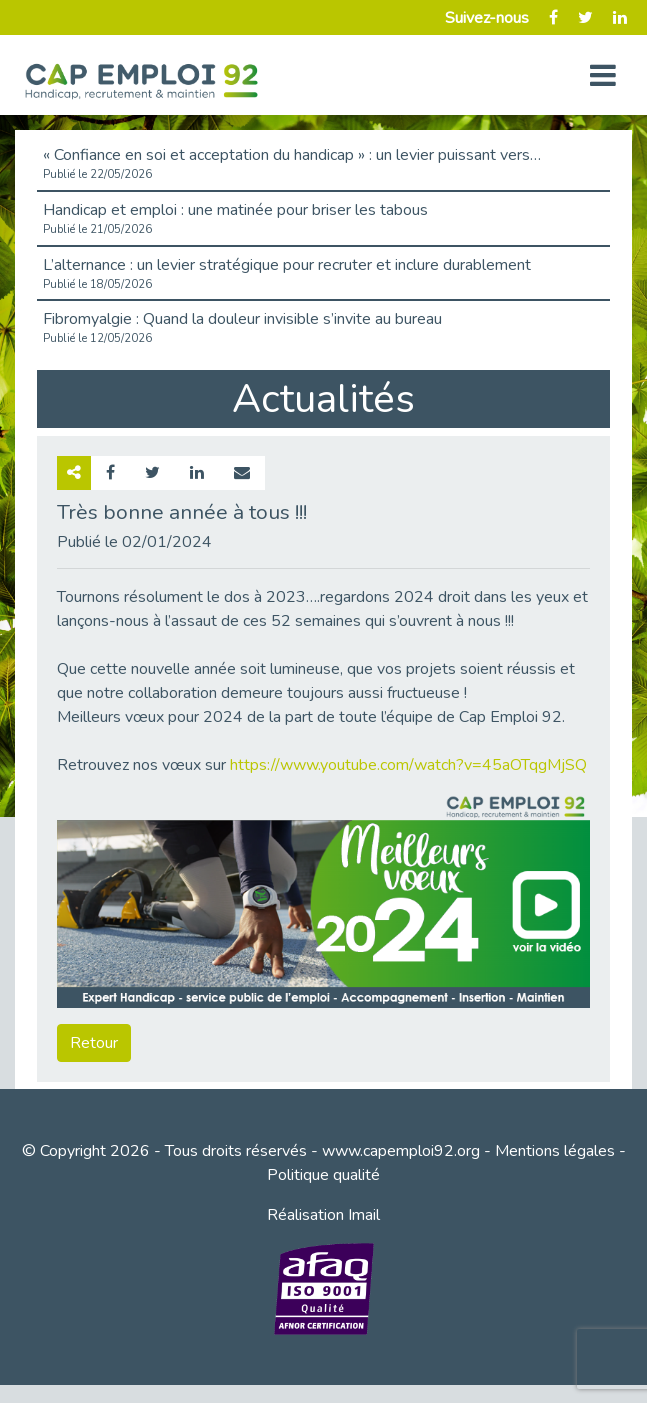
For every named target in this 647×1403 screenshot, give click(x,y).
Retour (94, 1043)
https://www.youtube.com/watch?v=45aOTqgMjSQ (408, 765)
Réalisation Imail (323, 1215)
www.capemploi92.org (401, 1151)
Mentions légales (555, 1151)
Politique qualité (323, 1175)
